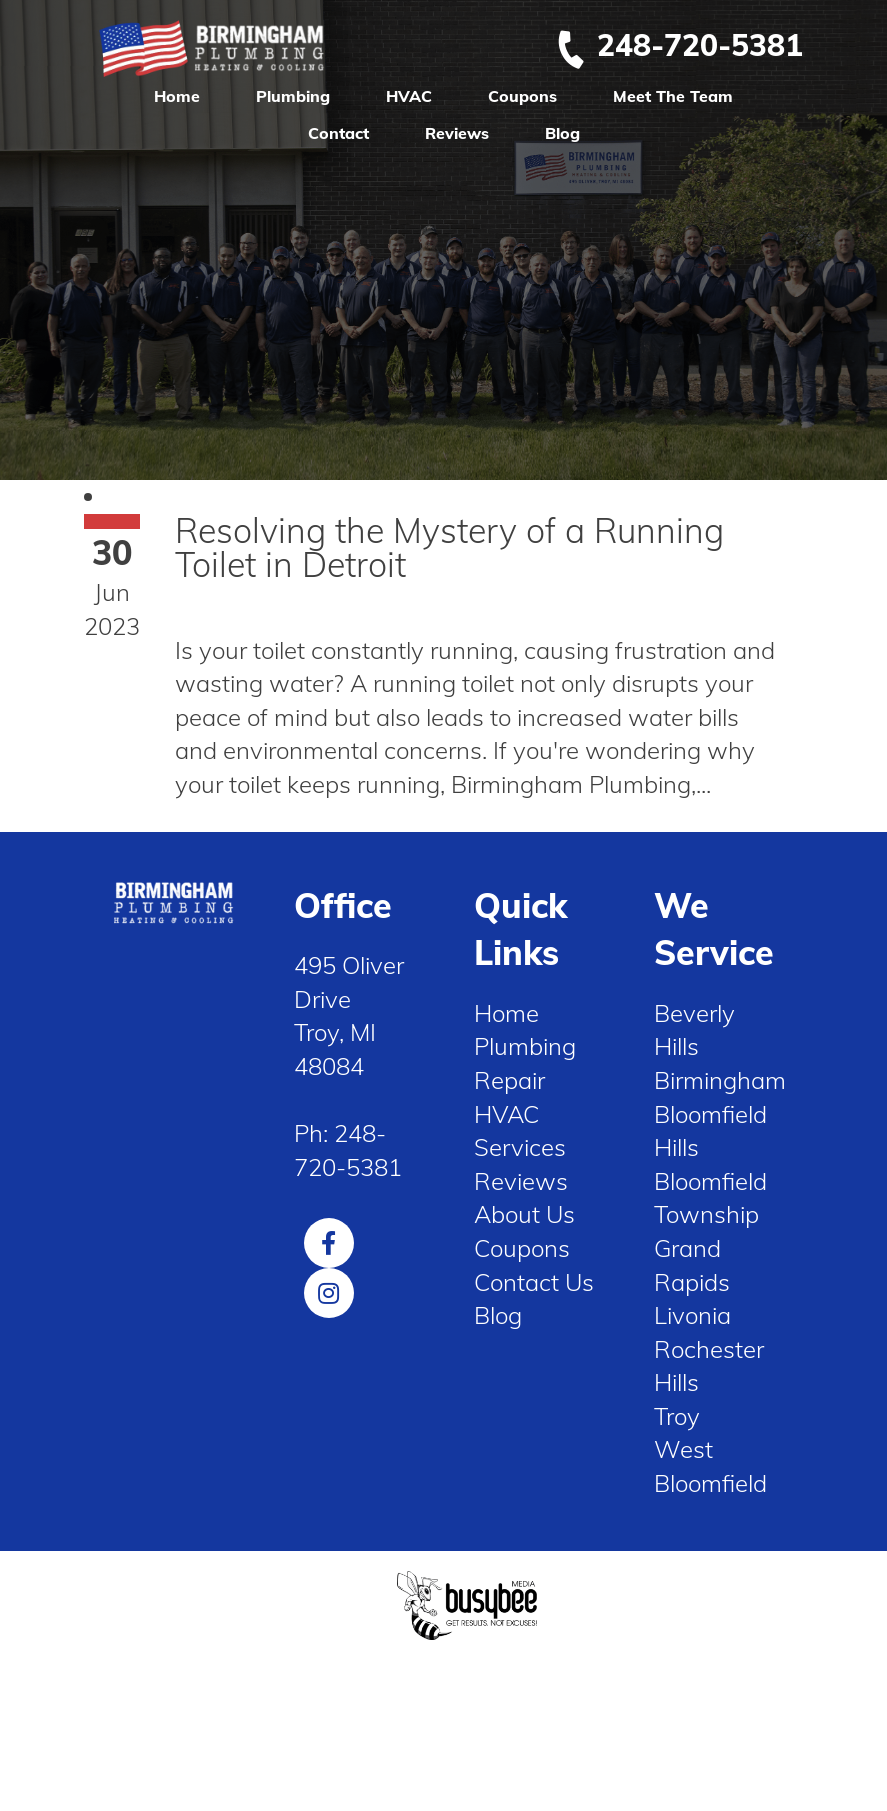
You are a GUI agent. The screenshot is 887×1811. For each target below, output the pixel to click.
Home (177, 96)
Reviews (457, 133)
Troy (677, 1416)
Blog (562, 133)
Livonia (692, 1315)
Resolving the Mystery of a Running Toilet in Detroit (449, 547)
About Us (524, 1214)
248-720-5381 (679, 45)
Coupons (522, 96)
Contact (338, 133)
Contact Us (534, 1282)
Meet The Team (673, 96)
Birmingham (720, 1080)
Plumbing (293, 96)
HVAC (409, 96)
